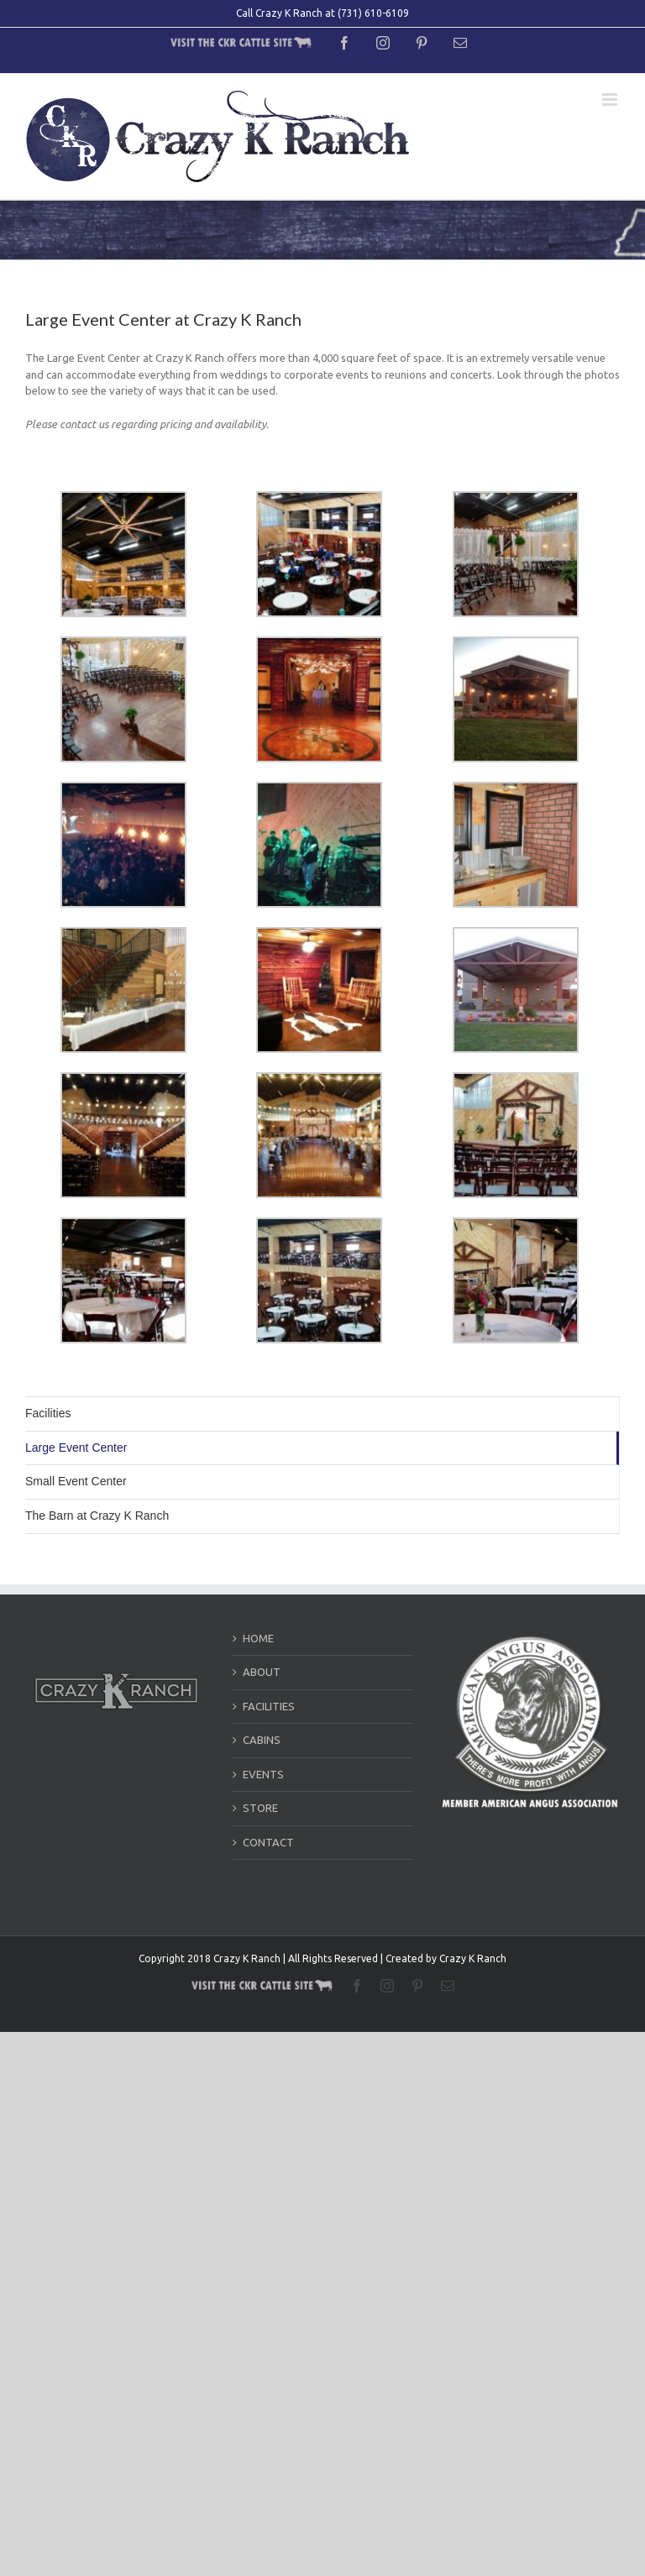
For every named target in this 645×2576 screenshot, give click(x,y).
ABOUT (262, 1672)
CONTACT (268, 1842)
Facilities (48, 1413)
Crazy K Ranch (472, 1958)
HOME (258, 1638)
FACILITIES (269, 1706)
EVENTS (263, 1774)
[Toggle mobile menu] (611, 99)
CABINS (262, 1740)
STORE (260, 1808)
